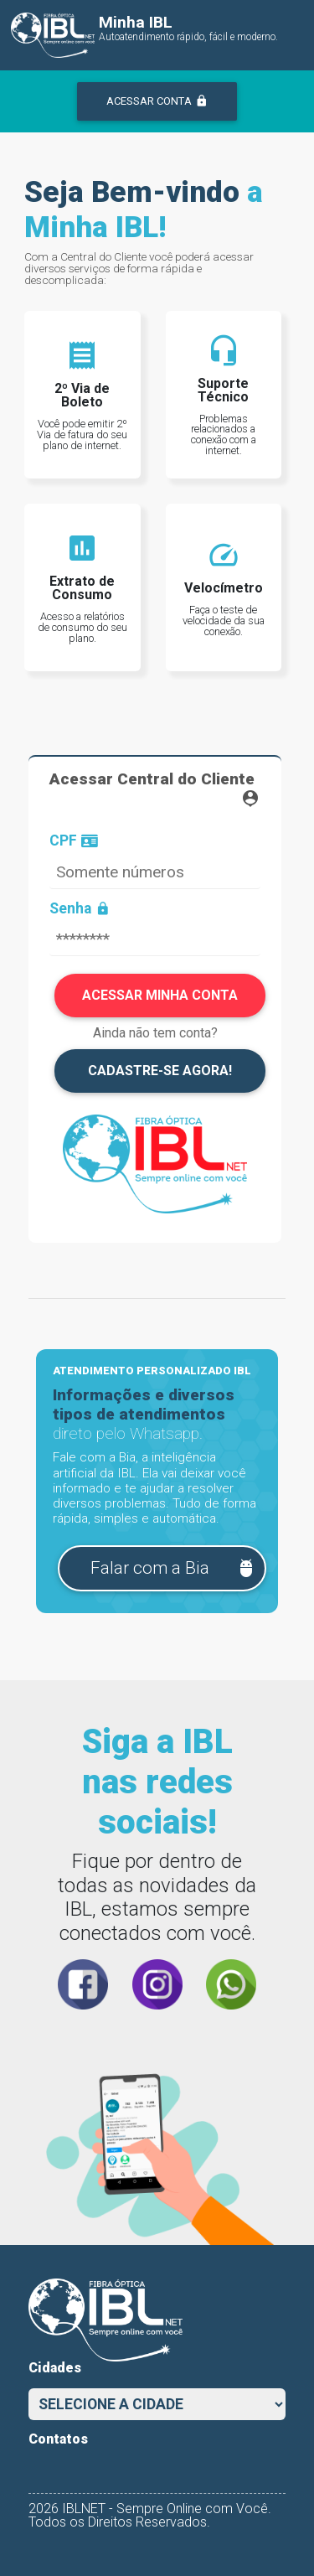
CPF (73, 841)
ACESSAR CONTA (157, 101)
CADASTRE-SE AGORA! (160, 1071)
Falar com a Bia (173, 1568)
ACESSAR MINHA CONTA (160, 995)
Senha (80, 909)
